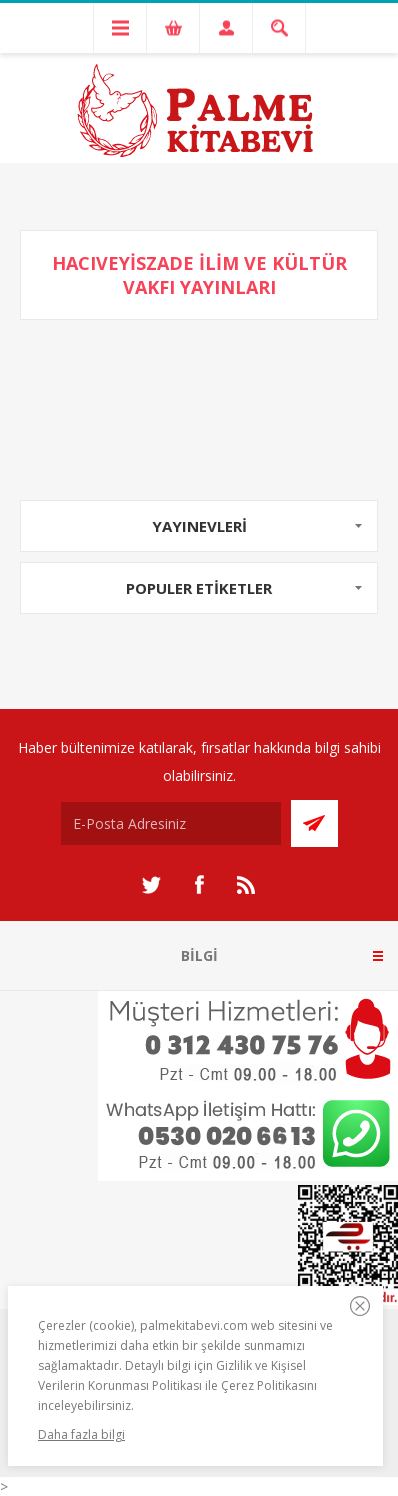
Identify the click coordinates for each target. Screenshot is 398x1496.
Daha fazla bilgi (81, 1434)
